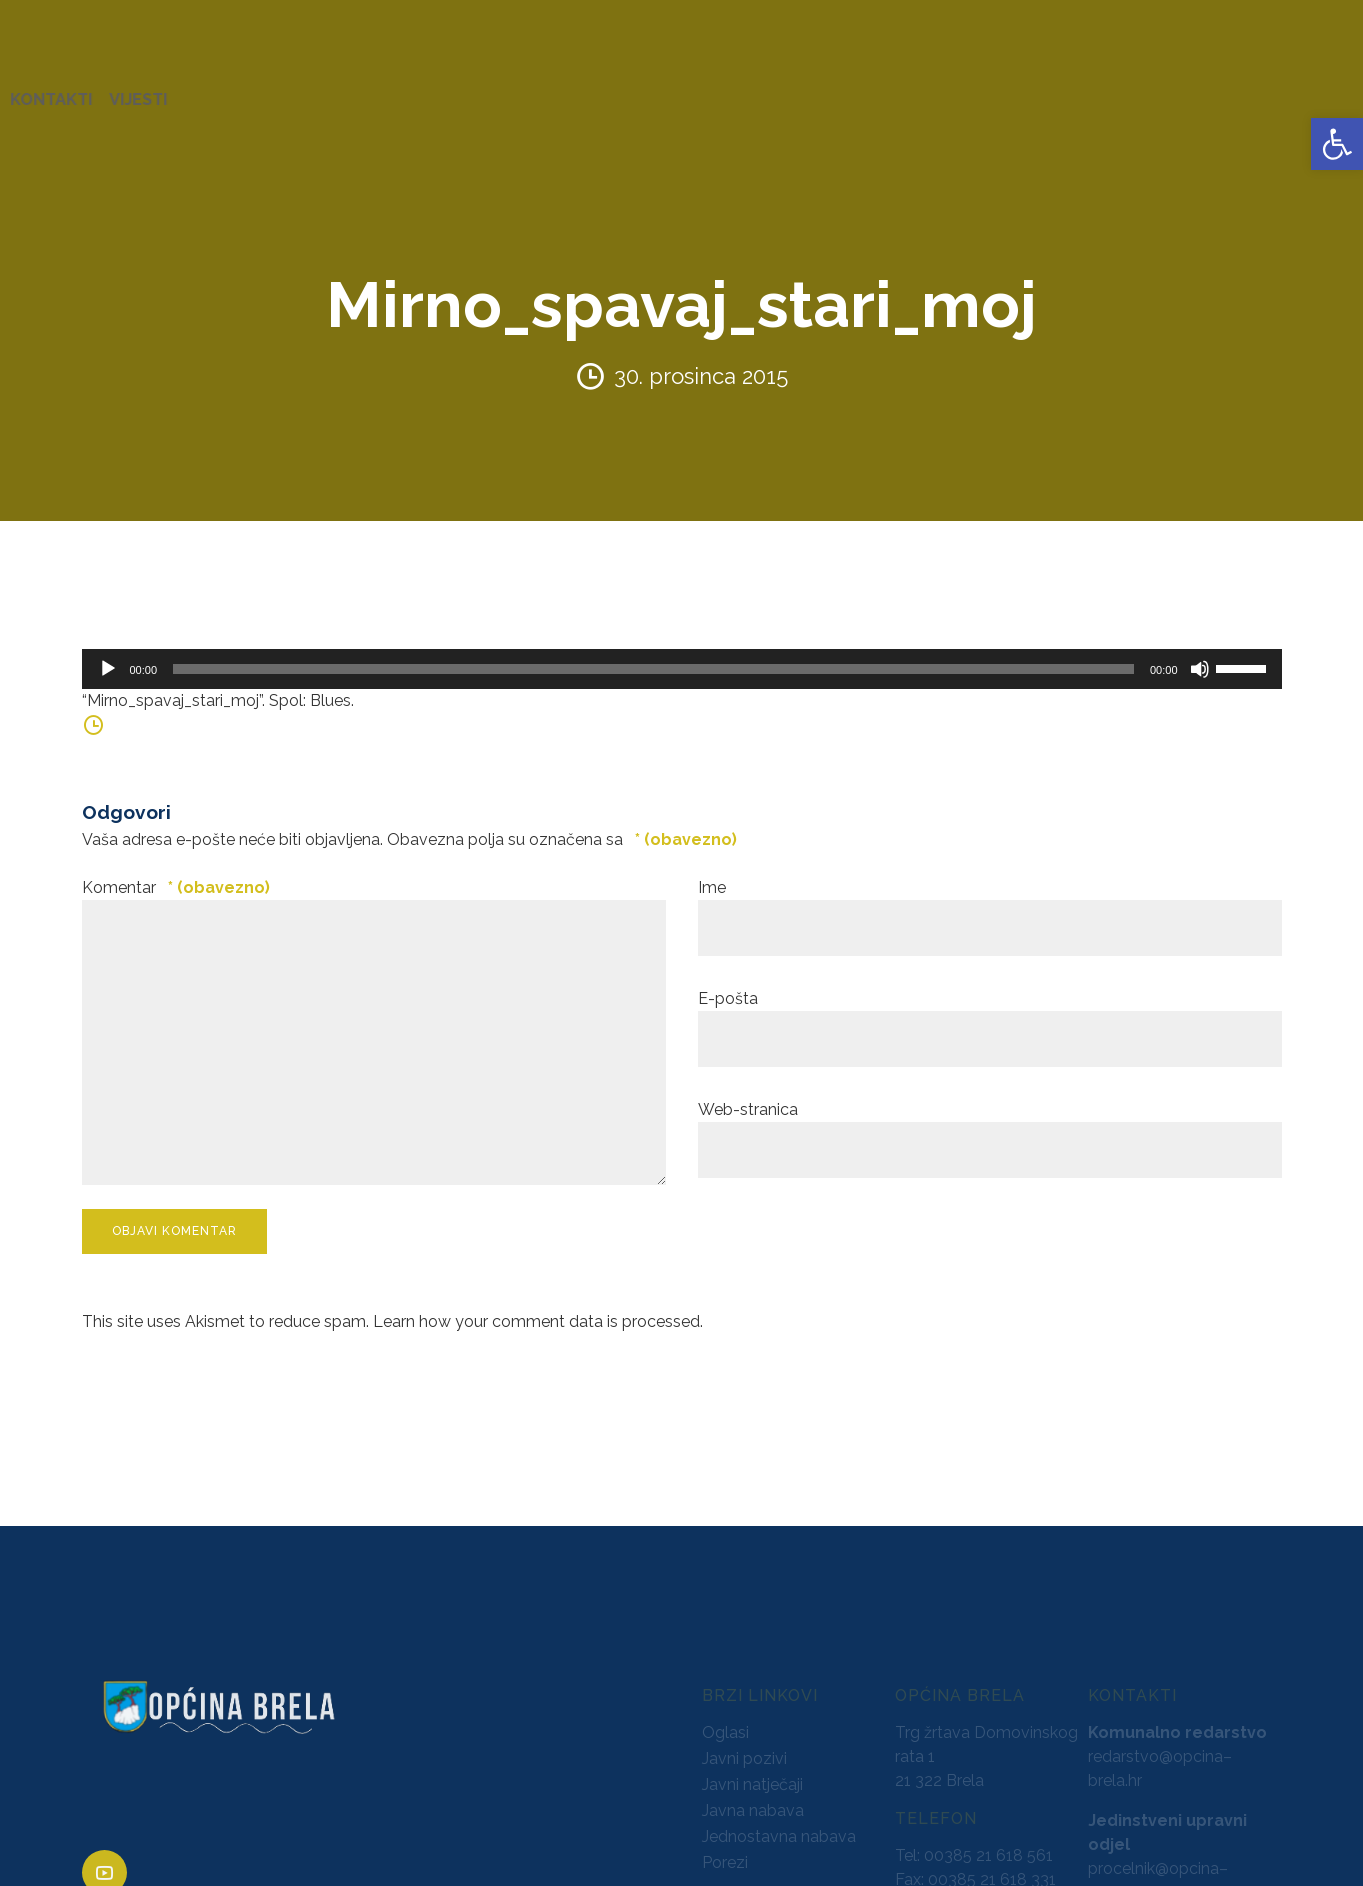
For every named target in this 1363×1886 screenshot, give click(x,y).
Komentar (176, 868)
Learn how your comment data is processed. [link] (538, 1301)
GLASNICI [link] (687, 89)
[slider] (653, 650)
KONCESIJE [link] (589, 89)
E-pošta (728, 979)
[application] (682, 650)
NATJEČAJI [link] (891, 89)
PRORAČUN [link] (786, 89)
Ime (712, 868)
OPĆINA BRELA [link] (79, 89)
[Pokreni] (108, 650)
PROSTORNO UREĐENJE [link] (1046, 89)
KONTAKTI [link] (1201, 89)
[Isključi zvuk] (1200, 650)
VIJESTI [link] (1288, 89)
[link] (1337, 144)
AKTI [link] (509, 89)
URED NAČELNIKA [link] (225, 89)
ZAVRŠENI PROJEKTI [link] (393, 89)
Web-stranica (748, 1090)
